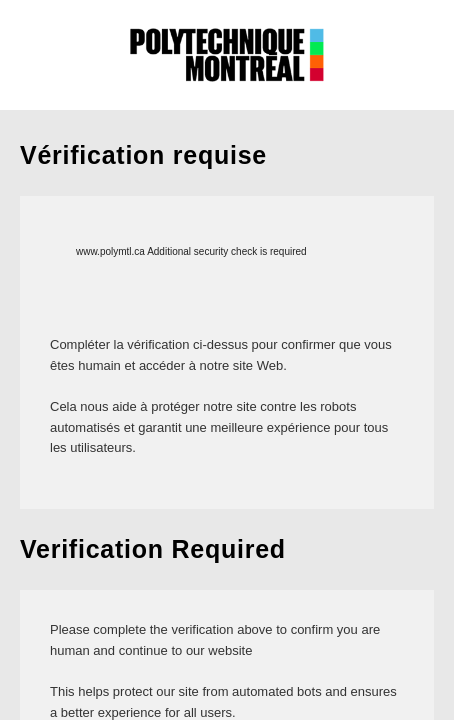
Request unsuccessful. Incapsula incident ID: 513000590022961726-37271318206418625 (227, 360)
